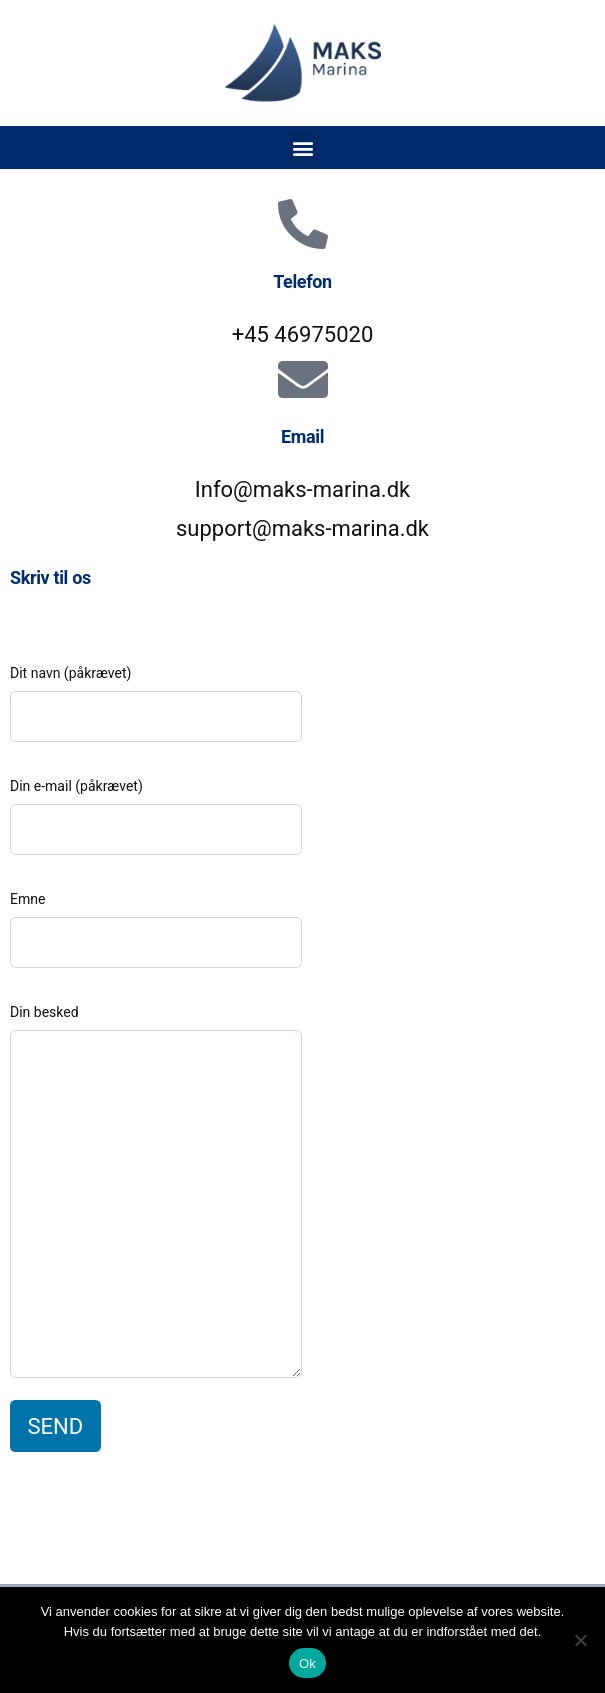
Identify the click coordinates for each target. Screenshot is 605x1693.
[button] (302, 147)
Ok (307, 1663)
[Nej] (580, 1640)
